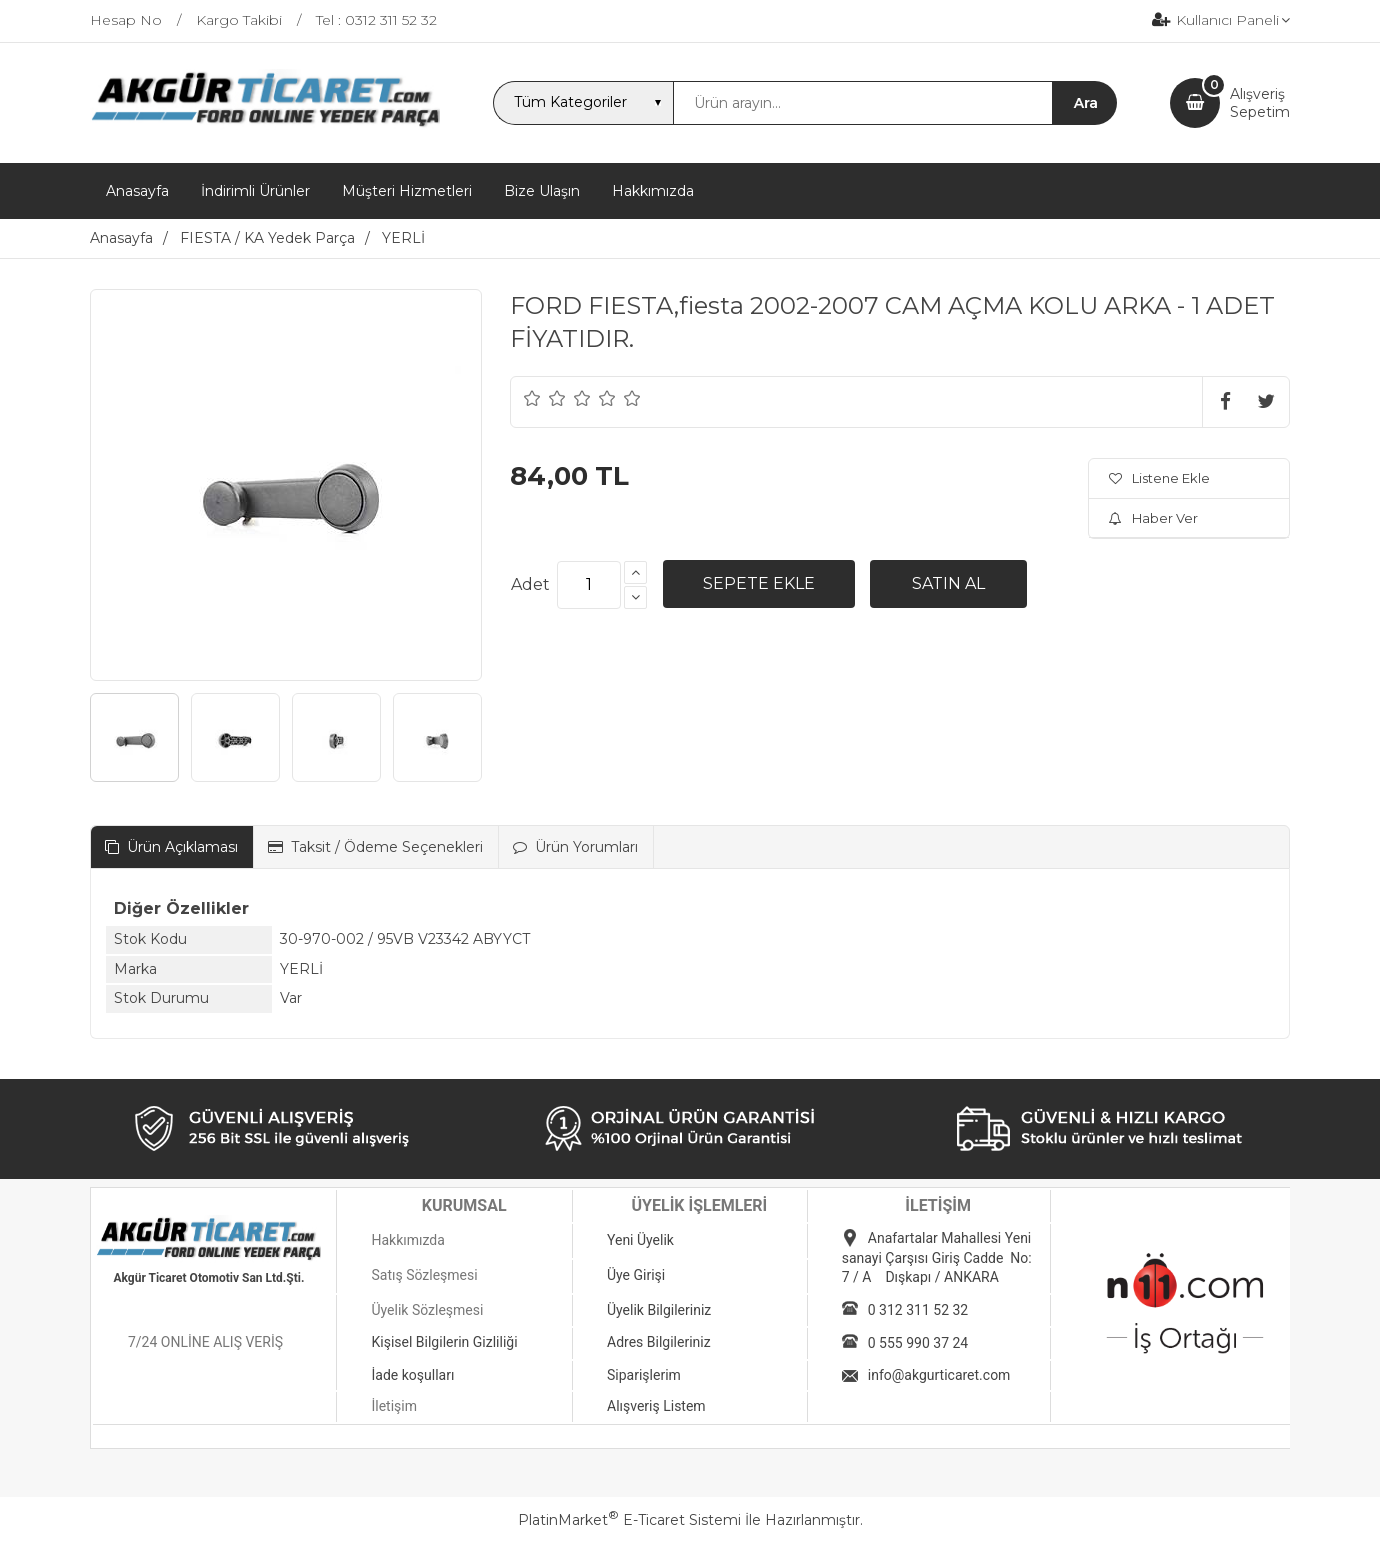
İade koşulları (412, 1375)
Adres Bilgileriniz (659, 1342)
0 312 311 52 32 (918, 1310)
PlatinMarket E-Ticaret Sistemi (629, 1520)
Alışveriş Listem (656, 1406)
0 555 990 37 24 (918, 1343)
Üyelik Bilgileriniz (659, 1310)
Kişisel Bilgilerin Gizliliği (444, 1342)
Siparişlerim (644, 1375)
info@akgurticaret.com (939, 1375)
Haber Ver (1153, 518)
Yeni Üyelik (640, 1240)
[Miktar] (589, 585)
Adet (530, 584)
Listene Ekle (1159, 478)
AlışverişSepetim (1260, 103)
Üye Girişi (636, 1275)
